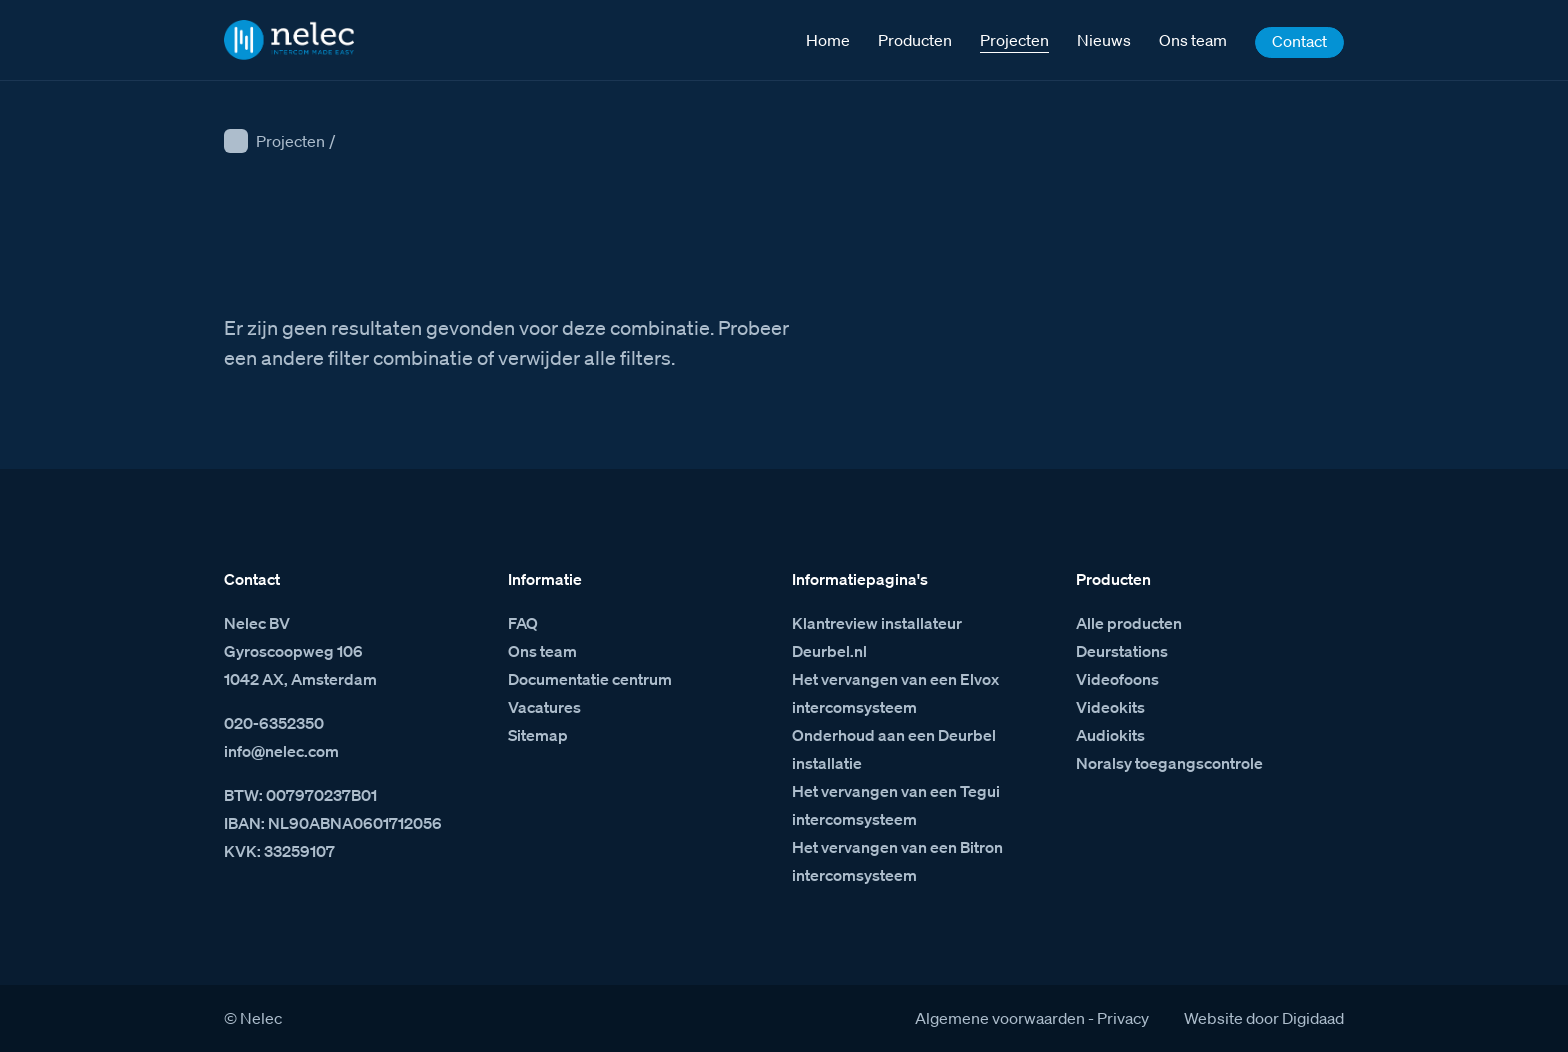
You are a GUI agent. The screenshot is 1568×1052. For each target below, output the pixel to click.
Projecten (290, 141)
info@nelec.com (281, 751)
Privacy (1123, 1018)
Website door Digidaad (1264, 1018)
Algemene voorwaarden (1000, 1018)
